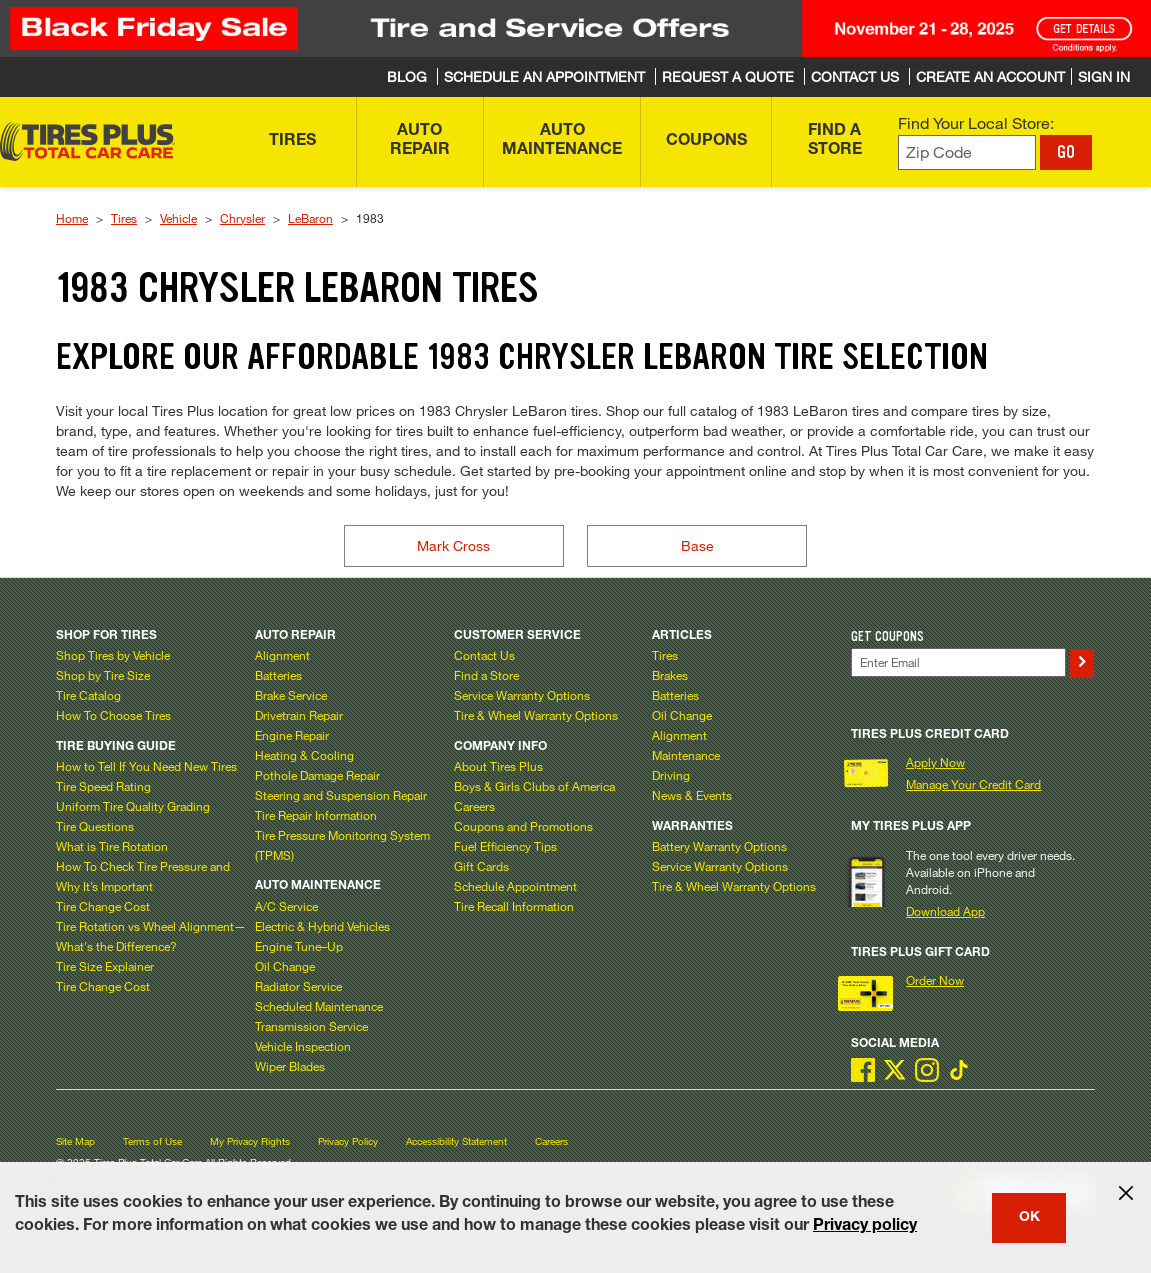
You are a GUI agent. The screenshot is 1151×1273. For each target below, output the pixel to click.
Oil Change (285, 966)
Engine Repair (292, 735)
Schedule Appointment (515, 886)
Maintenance (686, 755)
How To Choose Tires (113, 715)
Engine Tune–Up (299, 946)
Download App (945, 911)
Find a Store (486, 675)
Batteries (278, 675)
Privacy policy (865, 1227)
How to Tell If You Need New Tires (146, 766)
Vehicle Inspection (303, 1046)
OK (1029, 1218)
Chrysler (242, 218)
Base (697, 545)
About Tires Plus (498, 766)
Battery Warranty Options (719, 846)
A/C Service (286, 906)
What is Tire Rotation (112, 846)
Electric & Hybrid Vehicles (322, 926)
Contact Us (484, 655)
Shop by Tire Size (103, 675)
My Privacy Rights (250, 1141)
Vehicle (178, 218)
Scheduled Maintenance (319, 1006)
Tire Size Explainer (105, 966)
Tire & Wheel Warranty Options (536, 715)
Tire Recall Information (514, 906)
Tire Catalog (88, 695)
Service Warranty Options (522, 695)
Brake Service (291, 695)
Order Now (935, 980)
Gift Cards (481, 866)
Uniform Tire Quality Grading (133, 806)
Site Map (75, 1141)
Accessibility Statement (456, 1141)
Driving (671, 775)
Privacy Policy (348, 1141)
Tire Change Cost (103, 906)
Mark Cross (453, 545)
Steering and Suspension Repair (341, 795)
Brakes (670, 675)
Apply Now (935, 762)
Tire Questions (95, 826)
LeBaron (310, 218)
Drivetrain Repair (299, 715)
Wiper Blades (290, 1066)
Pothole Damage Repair (317, 775)
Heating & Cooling (304, 755)
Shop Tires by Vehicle (113, 655)
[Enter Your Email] (958, 662)
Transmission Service (311, 1026)
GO (1066, 152)
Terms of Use (152, 1141)
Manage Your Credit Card (973, 784)
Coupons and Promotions (523, 826)
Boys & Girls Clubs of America (534, 786)
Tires (124, 218)
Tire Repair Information (316, 815)
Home (72, 218)
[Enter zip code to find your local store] (967, 152)
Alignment (282, 655)
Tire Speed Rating (103, 786)
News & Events (692, 795)
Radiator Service (298, 986)
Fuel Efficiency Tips (505, 846)
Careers (474, 806)
